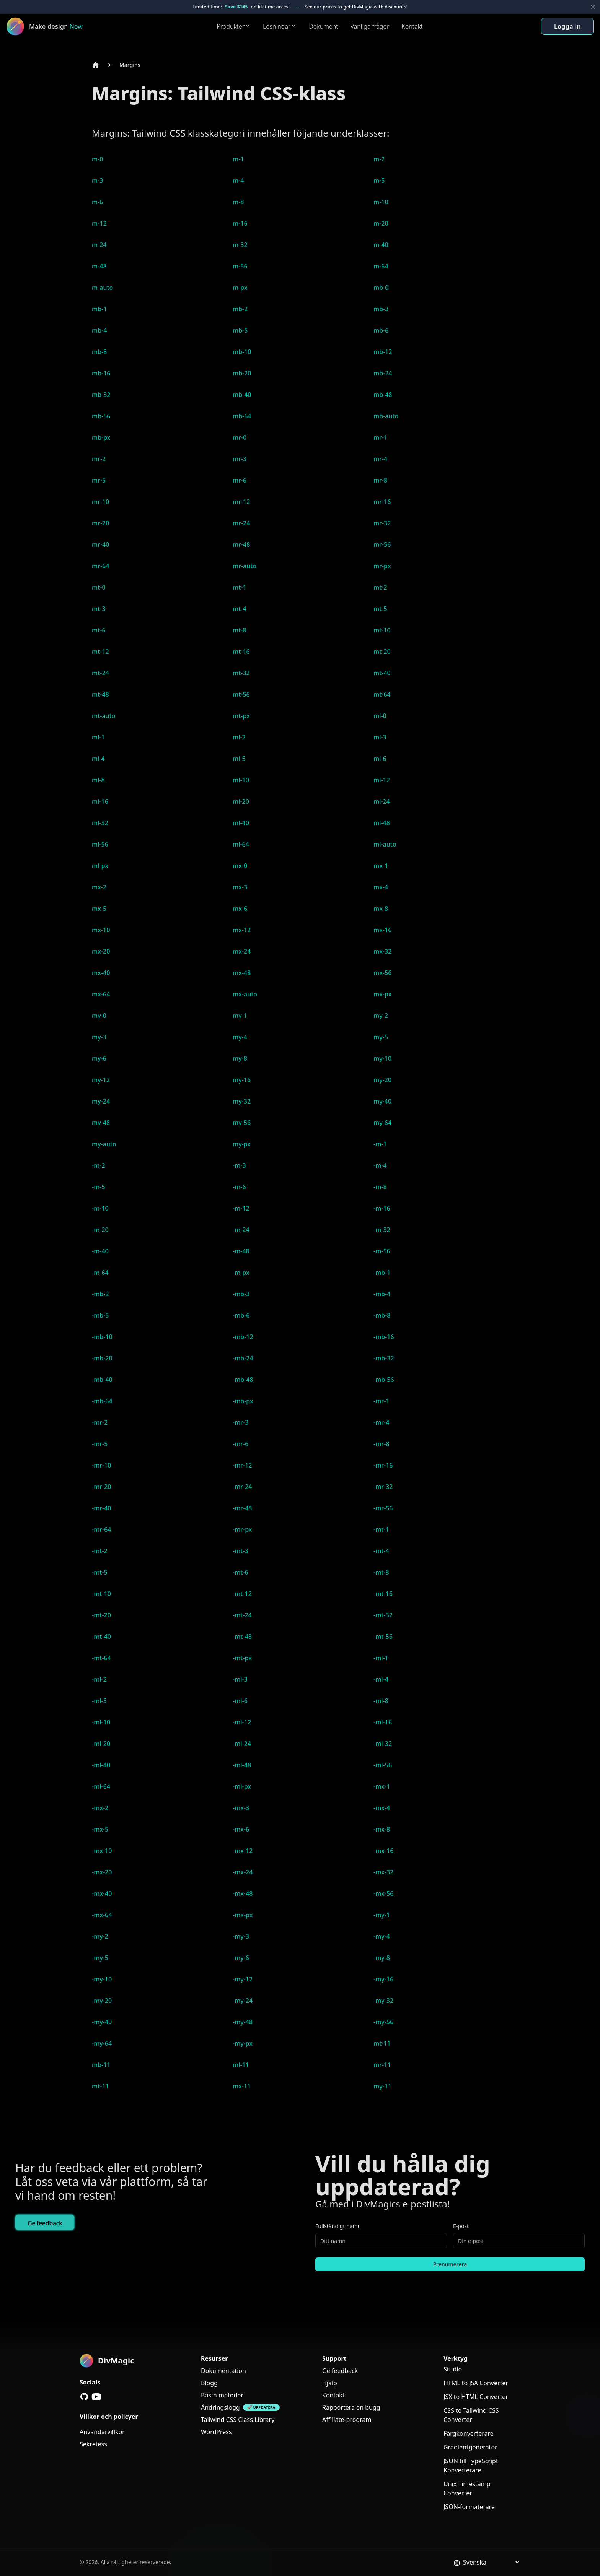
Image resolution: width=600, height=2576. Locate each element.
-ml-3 (240, 1679)
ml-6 (379, 758)
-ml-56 (382, 1765)
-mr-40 (101, 1508)
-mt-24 (242, 1615)
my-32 (242, 1101)
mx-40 (101, 973)
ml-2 (239, 737)
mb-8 (99, 352)
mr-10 (100, 501)
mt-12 (100, 651)
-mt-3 (240, 1551)
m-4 (238, 180)
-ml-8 (380, 1701)
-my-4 (381, 1936)
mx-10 (101, 930)
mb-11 (101, 2065)
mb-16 (101, 373)
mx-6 (240, 908)
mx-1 (380, 865)
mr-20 (100, 523)
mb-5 (240, 330)
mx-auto (245, 994)
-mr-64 (101, 1529)
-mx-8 (381, 1829)
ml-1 (98, 737)
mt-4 (239, 609)
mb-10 (242, 352)
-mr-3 (240, 1422)
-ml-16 (382, 1722)
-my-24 (243, 2000)
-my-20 (102, 2000)
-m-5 (98, 1187)
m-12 (99, 223)
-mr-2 (100, 1422)
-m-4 (380, 1165)
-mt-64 (101, 1658)
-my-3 (241, 1936)
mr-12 (241, 501)
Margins (129, 64)
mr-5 (99, 480)
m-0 (97, 159)
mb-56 (101, 416)
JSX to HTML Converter (475, 2396)
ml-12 (381, 780)
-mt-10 (101, 1593)
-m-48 (241, 1251)
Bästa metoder (222, 2395)
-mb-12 (243, 1337)
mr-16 (382, 501)
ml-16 (100, 801)
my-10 (382, 1058)
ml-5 (239, 758)
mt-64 (382, 694)
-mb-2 (100, 1294)
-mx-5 (100, 1829)
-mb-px (243, 1401)
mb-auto (385, 416)
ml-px (100, 865)
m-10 (380, 202)
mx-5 (99, 908)
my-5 (380, 1037)
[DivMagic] (52, 26)
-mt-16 (383, 1593)
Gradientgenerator (470, 2447)
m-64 (380, 266)
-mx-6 (241, 1829)
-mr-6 (240, 1444)
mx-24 (242, 951)
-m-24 (241, 1229)
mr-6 (239, 480)
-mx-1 (381, 1786)
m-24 (99, 245)
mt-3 (99, 609)
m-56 (240, 266)
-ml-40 (101, 1765)
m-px (240, 287)
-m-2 (98, 1165)
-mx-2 (100, 1808)
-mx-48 (243, 1893)
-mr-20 (101, 1486)
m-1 (238, 159)
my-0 (99, 1015)
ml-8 (98, 780)
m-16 (240, 223)
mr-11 (382, 2065)
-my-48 (243, 2022)
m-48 (99, 266)
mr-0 (239, 437)
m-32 (240, 245)
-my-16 (383, 1979)
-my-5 (100, 1958)
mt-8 (239, 630)
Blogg (209, 2383)
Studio (452, 2369)
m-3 (97, 180)
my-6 (99, 1058)
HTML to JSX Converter (475, 2383)
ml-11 (241, 2065)
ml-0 (379, 716)
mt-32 (241, 673)
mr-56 (382, 544)
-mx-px (243, 1915)
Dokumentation (223, 2370)
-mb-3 (241, 1294)
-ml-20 (101, 1743)
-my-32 (383, 2000)
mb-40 (242, 394)
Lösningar (280, 26)
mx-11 (242, 2086)
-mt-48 (242, 1636)
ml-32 (100, 823)
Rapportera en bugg (351, 2407)
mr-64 (100, 566)
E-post (461, 2226)
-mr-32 (383, 1486)
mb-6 (380, 330)
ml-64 (241, 844)
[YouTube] (96, 2396)
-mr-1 (381, 1401)
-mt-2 (100, 1551)
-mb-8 (382, 1315)
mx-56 (382, 973)
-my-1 (381, 1915)
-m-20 (100, 1229)
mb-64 (242, 416)
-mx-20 (102, 1872)
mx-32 (382, 951)
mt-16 (241, 651)
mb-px (101, 437)
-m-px (241, 1272)
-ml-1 (380, 1658)
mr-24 (241, 523)
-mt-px (242, 1658)
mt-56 (241, 694)
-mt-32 (383, 1615)
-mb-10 (102, 1337)
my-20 (382, 1080)
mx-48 (242, 973)
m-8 (238, 202)
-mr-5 (100, 1444)
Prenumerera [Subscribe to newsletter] (450, 2264)
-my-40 (102, 2022)
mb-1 (99, 309)
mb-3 (380, 309)
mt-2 (380, 587)
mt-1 (239, 587)
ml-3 (379, 737)
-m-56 (381, 1251)
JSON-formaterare (469, 2507)
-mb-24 (243, 1358)
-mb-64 (102, 1401)
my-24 (101, 1101)
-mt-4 (381, 1551)
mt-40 (382, 673)
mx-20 (101, 951)
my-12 (101, 1080)
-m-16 (381, 1208)
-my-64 (102, 2043)
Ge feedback (45, 2223)
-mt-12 (242, 1593)
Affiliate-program (346, 2419)
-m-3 (239, 1165)
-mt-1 (381, 1529)
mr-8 (380, 480)
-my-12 (243, 1979)
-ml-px (242, 1786)
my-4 (240, 1037)
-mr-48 (242, 1508)
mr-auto (244, 566)
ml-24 (381, 801)
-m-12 (241, 1208)
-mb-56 (383, 1379)
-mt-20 (101, 1615)
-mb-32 (383, 1358)
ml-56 (100, 844)
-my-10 (102, 1979)
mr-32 (382, 523)
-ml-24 (242, 1743)
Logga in (567, 26)
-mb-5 (100, 1315)
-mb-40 (102, 1379)
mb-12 (382, 352)
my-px (242, 1144)
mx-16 (382, 930)
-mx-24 (243, 1872)
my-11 (382, 2086)
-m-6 (239, 1187)
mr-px (382, 566)
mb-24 (382, 373)
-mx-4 (381, 1808)
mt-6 (99, 630)
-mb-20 (102, 1358)
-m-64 (100, 1272)
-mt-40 (101, 1636)
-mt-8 (381, 1572)
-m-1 (380, 1144)
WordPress (216, 2432)
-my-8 (381, 1958)
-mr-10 (101, 1465)
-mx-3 (241, 1808)
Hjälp (329, 2383)
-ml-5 (99, 1701)
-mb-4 (382, 1294)
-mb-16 (383, 1337)
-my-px (243, 2043)
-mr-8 (381, 1444)
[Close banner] (593, 7)
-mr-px (242, 1529)
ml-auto (384, 844)
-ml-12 (242, 1722)
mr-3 (239, 459)
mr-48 (241, 544)
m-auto (102, 287)
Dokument (323, 26)
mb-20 (242, 373)
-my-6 (241, 1958)
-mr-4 (381, 1422)
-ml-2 (99, 1679)
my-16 (242, 1080)
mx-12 (242, 930)
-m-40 (100, 1251)
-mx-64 (102, 1915)
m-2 (379, 159)
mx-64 (101, 994)
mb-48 (382, 394)
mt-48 (100, 694)
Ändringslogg (220, 2407)
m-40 (380, 245)
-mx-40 (102, 1893)
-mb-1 (382, 1272)
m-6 (97, 202)
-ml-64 (101, 1786)
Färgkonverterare (468, 2433)
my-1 (240, 1015)
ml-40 (241, 823)
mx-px (382, 994)
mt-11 (382, 2043)
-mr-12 (242, 1465)
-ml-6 (240, 1701)
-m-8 (380, 1187)
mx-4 (380, 887)
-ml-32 (382, 1743)
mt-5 (380, 609)
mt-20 (382, 651)
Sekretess (93, 2444)
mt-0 (99, 587)
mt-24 (100, 673)
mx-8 (380, 908)
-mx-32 (383, 1872)
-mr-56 (383, 1508)
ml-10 (241, 780)
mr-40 (100, 544)
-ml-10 (101, 1722)
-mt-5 (100, 1572)
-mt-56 (383, 1636)
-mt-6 (240, 1572)
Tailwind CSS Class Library (237, 2419)
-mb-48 (243, 1379)
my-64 (382, 1122)
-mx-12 (243, 1850)
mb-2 (240, 309)
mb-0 (380, 287)
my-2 (380, 1015)
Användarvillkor (102, 2432)
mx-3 (240, 887)
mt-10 (382, 630)
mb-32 (101, 394)
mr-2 (99, 459)
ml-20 (241, 801)
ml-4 (98, 758)
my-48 (101, 1122)
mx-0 (240, 865)
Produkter (234, 26)
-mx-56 (383, 1893)
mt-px (241, 716)
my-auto (104, 1144)
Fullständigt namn (338, 2226)
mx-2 (99, 887)
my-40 (382, 1101)
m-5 (379, 180)
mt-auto (104, 716)
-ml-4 (380, 1679)
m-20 (380, 223)
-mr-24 (242, 1486)
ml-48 (381, 823)
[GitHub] (84, 2396)
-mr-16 (383, 1465)
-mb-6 (241, 1315)
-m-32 (381, 1229)
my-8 (240, 1058)
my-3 (99, 1037)
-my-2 (100, 1936)
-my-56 (383, 2022)
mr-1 (380, 437)
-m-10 (100, 1208)
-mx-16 (383, 1850)
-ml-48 (242, 1765)
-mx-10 (102, 1850)
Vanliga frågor (370, 26)
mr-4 (380, 459)
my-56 (242, 1122)
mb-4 (99, 330)
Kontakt (412, 26)
